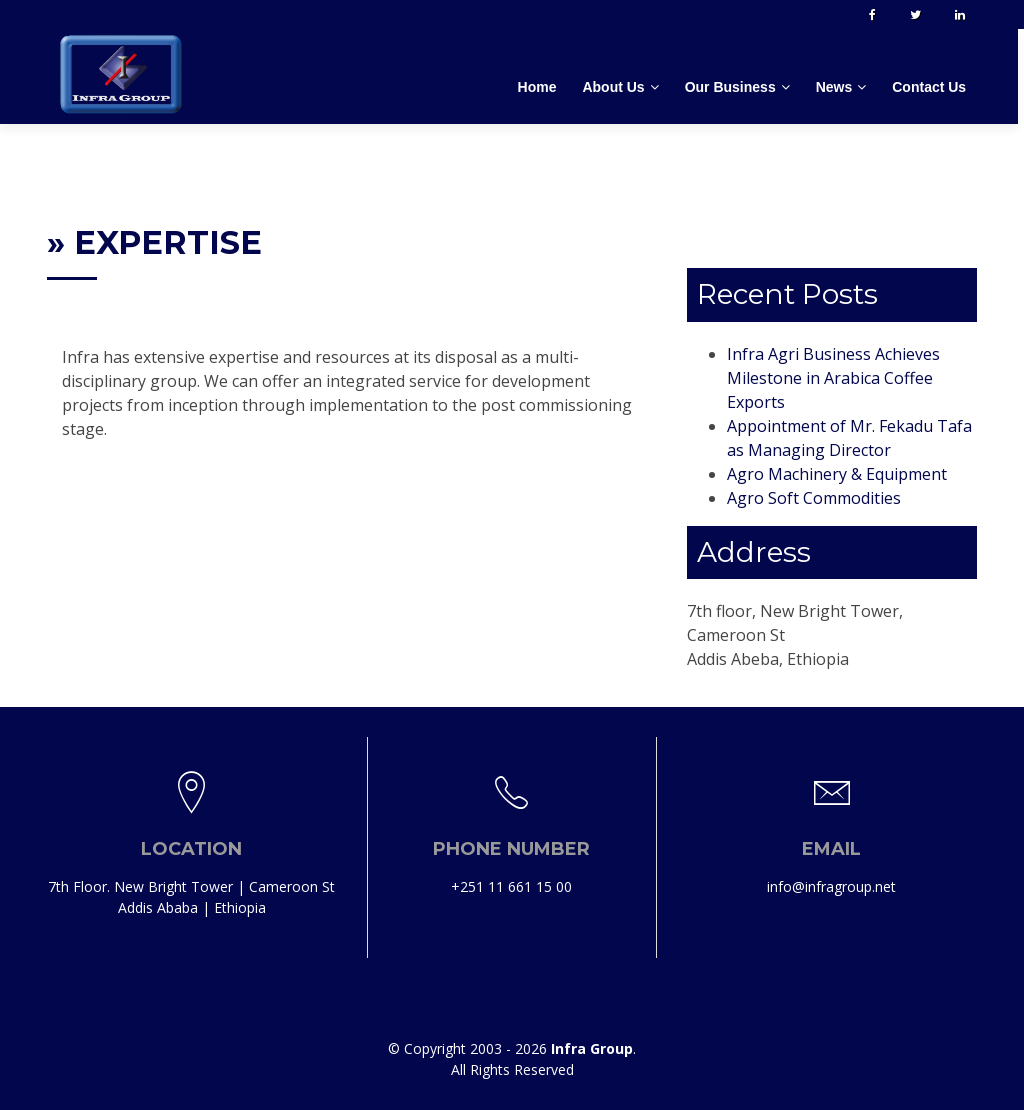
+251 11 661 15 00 (511, 889)
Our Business (732, 87)
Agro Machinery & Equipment (837, 474)
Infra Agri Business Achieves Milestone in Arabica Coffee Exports (833, 378)
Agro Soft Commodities (814, 498)
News (837, 87)
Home (539, 87)
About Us (616, 87)
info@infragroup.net (831, 889)
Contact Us (932, 87)
